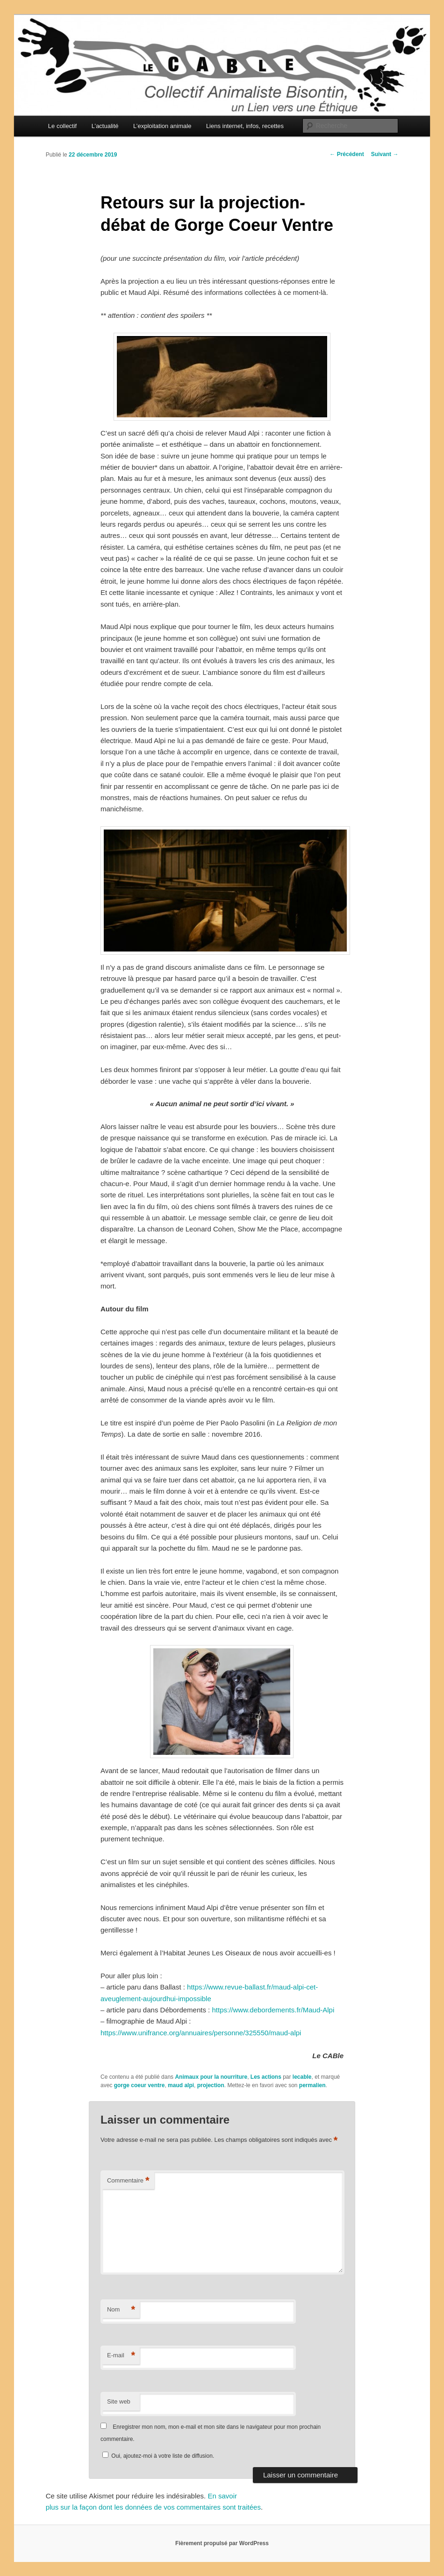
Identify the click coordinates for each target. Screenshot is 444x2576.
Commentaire (128, 2181)
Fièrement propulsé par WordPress (222, 2543)
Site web (118, 2401)
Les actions (266, 2077)
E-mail (121, 2355)
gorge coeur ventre (139, 2085)
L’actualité (105, 125)
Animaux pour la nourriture (211, 2077)
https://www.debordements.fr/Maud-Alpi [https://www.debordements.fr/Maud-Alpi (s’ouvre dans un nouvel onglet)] (273, 2010)
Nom (121, 2310)
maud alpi (181, 2085)
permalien (312, 2085)
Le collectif (62, 125)
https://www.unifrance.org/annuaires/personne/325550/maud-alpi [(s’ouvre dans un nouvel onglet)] (200, 2033)
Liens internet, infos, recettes (245, 125)
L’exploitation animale (162, 125)
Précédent (346, 154)
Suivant (385, 154)
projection (210, 2085)
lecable (302, 2077)
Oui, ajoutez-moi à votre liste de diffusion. (158, 2456)
